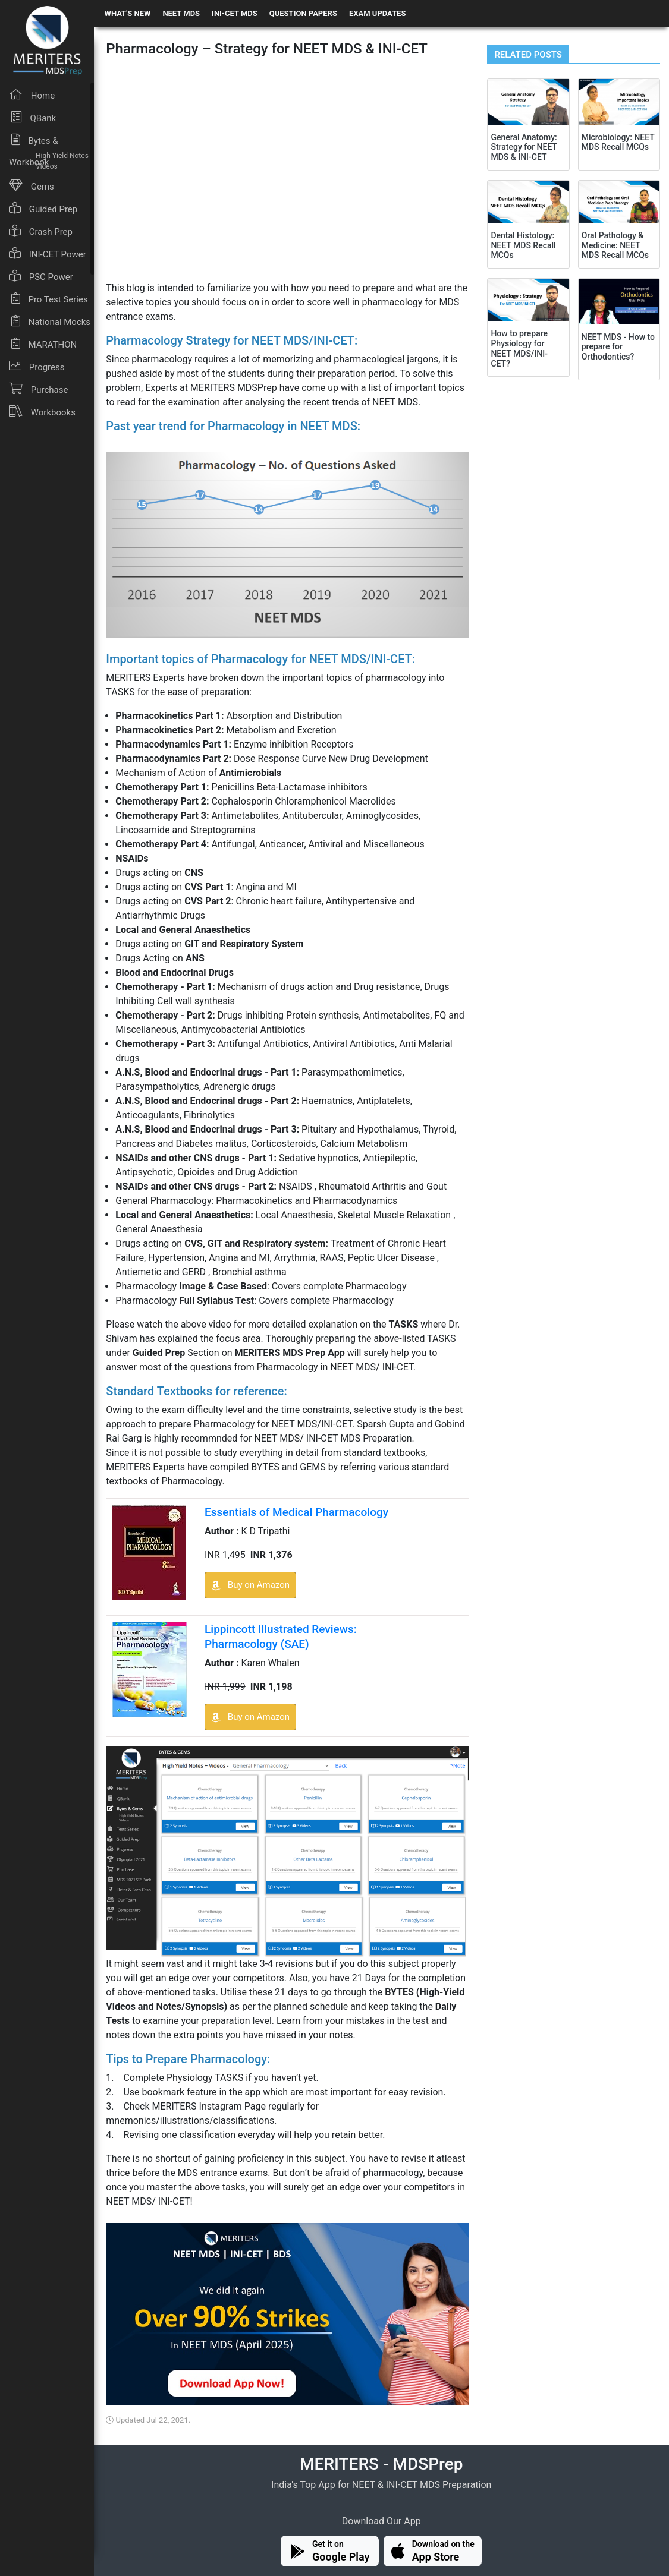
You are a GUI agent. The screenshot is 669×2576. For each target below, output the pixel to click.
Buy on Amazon (250, 1585)
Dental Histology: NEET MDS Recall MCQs (523, 245)
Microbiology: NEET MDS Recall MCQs (618, 142)
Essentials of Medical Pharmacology (296, 1512)
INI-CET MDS (234, 13)
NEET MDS (181, 13)
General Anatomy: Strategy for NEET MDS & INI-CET (524, 147)
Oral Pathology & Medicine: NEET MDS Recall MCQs (615, 245)
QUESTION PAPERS (303, 13)
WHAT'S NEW (128, 13)
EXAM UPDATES (377, 13)
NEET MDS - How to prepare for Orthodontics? (618, 347)
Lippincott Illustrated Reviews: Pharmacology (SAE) (281, 1636)
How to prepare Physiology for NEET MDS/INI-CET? (519, 348)
